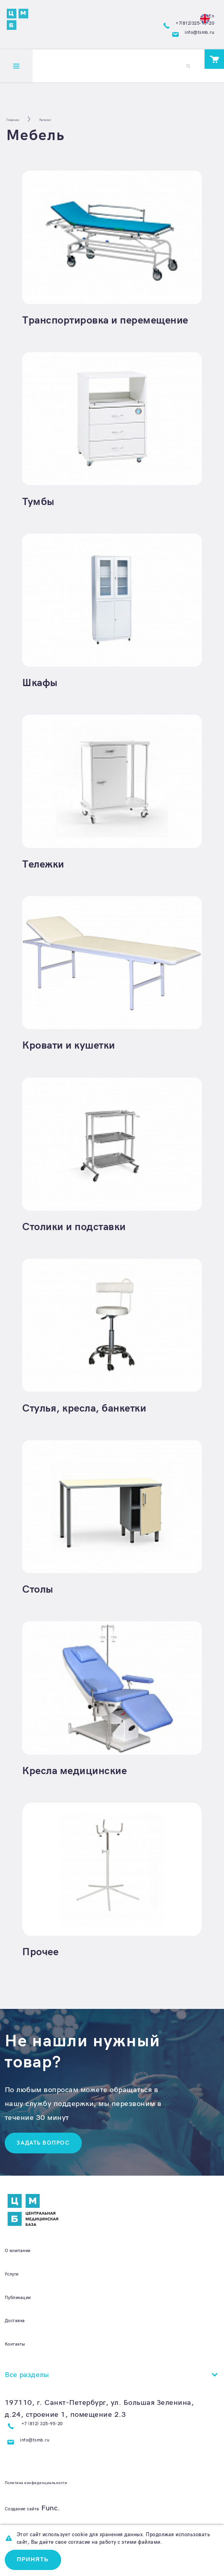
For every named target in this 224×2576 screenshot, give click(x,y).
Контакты (22, 2356)
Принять (37, 2558)
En (202, 13)
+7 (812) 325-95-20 (57, 2439)
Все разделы (27, 2388)
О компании (26, 2263)
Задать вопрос (49, 2155)
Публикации (27, 2310)
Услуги (16, 2286)
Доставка (21, 2333)
